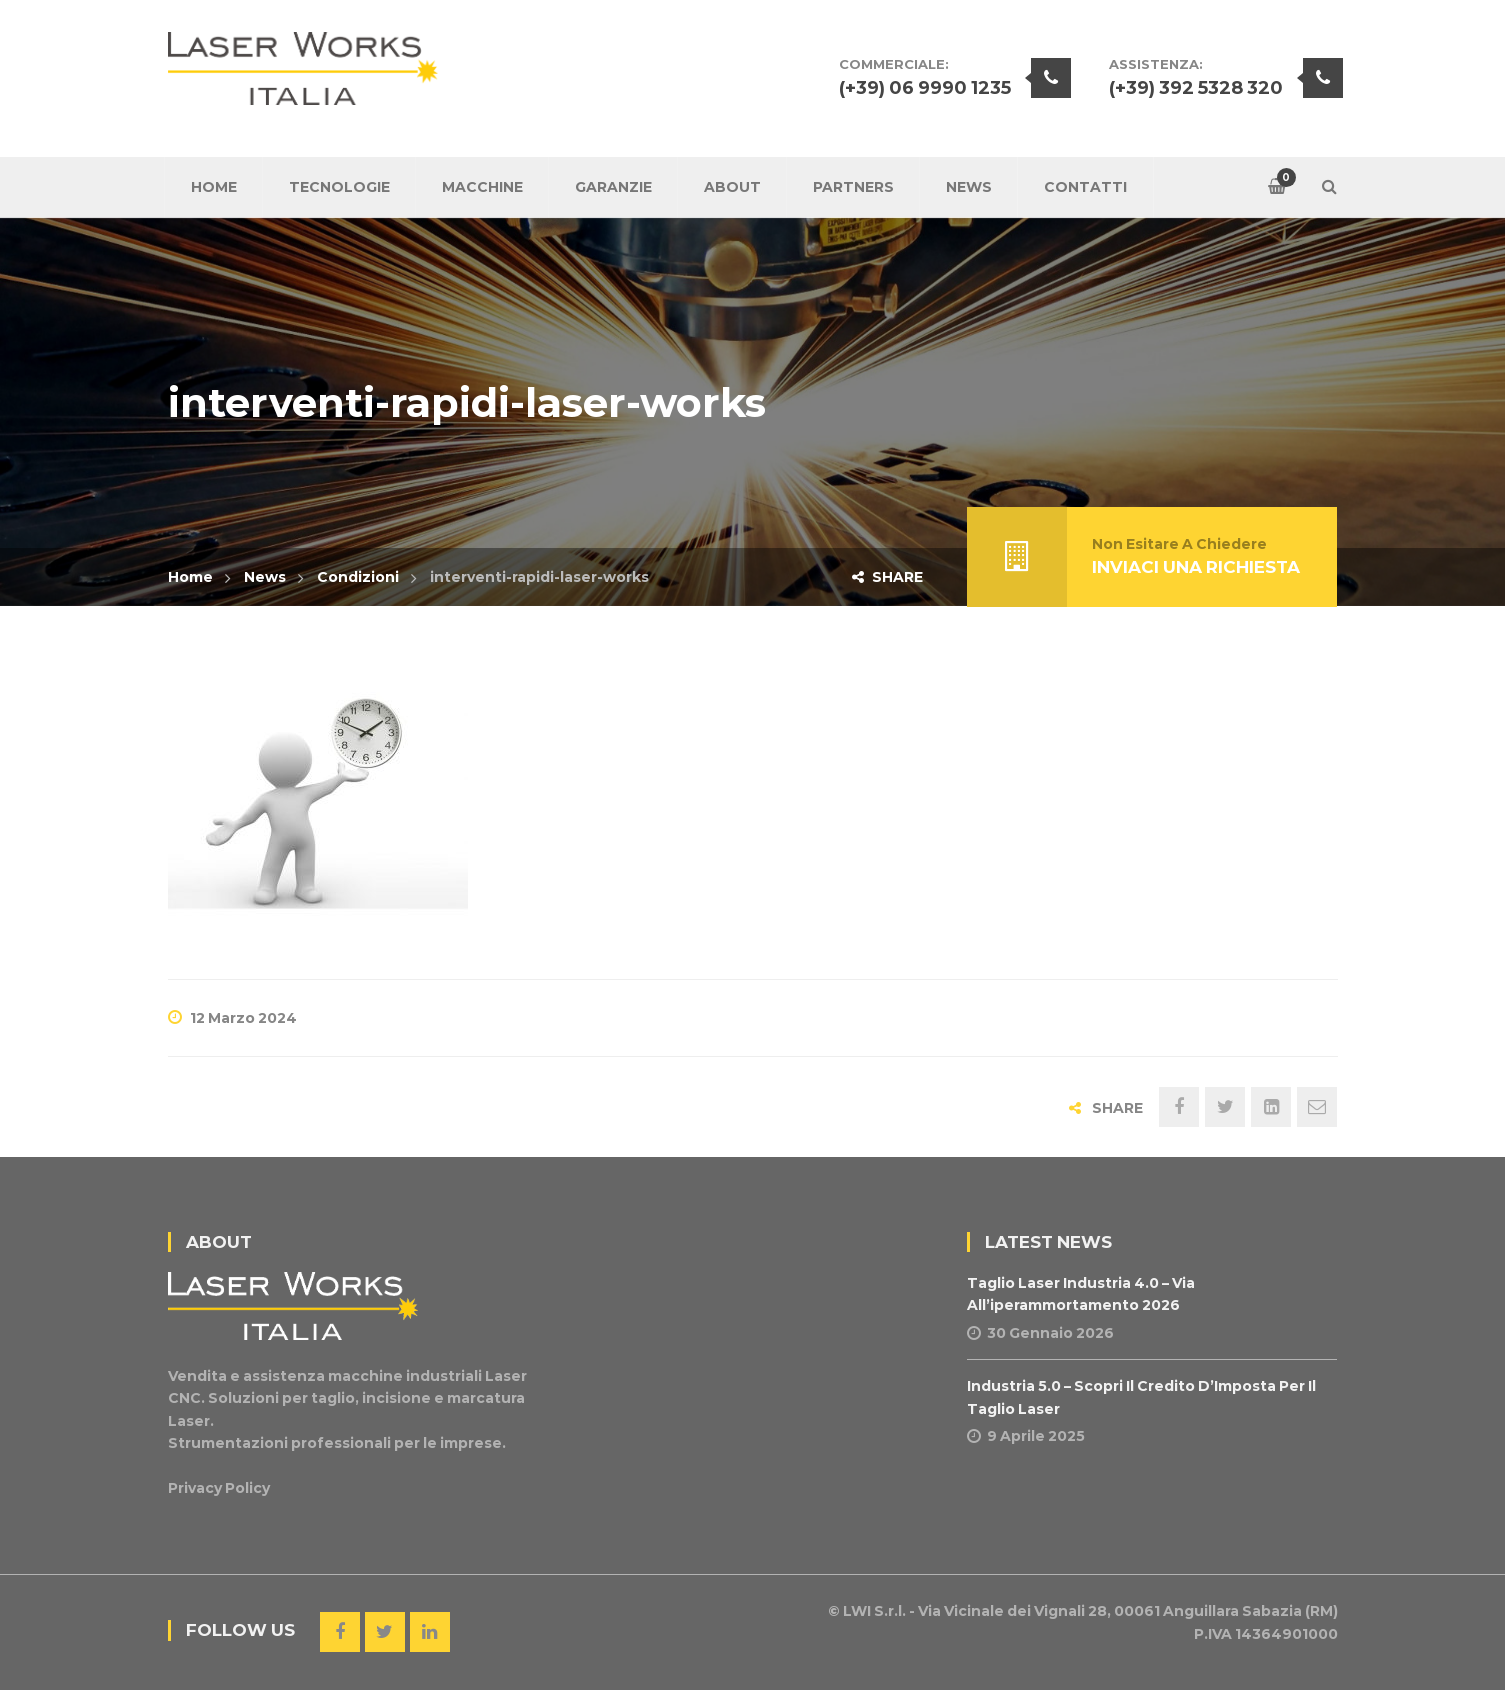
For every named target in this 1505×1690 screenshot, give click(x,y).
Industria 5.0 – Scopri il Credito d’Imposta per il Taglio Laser (1141, 1397)
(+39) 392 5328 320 (1196, 88)
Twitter (385, 1632)
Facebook (340, 1632)
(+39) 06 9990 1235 (925, 88)
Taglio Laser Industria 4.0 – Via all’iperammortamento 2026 (1081, 1294)
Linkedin (430, 1632)
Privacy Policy (219, 1488)
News (265, 577)
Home (190, 577)
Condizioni (358, 577)
